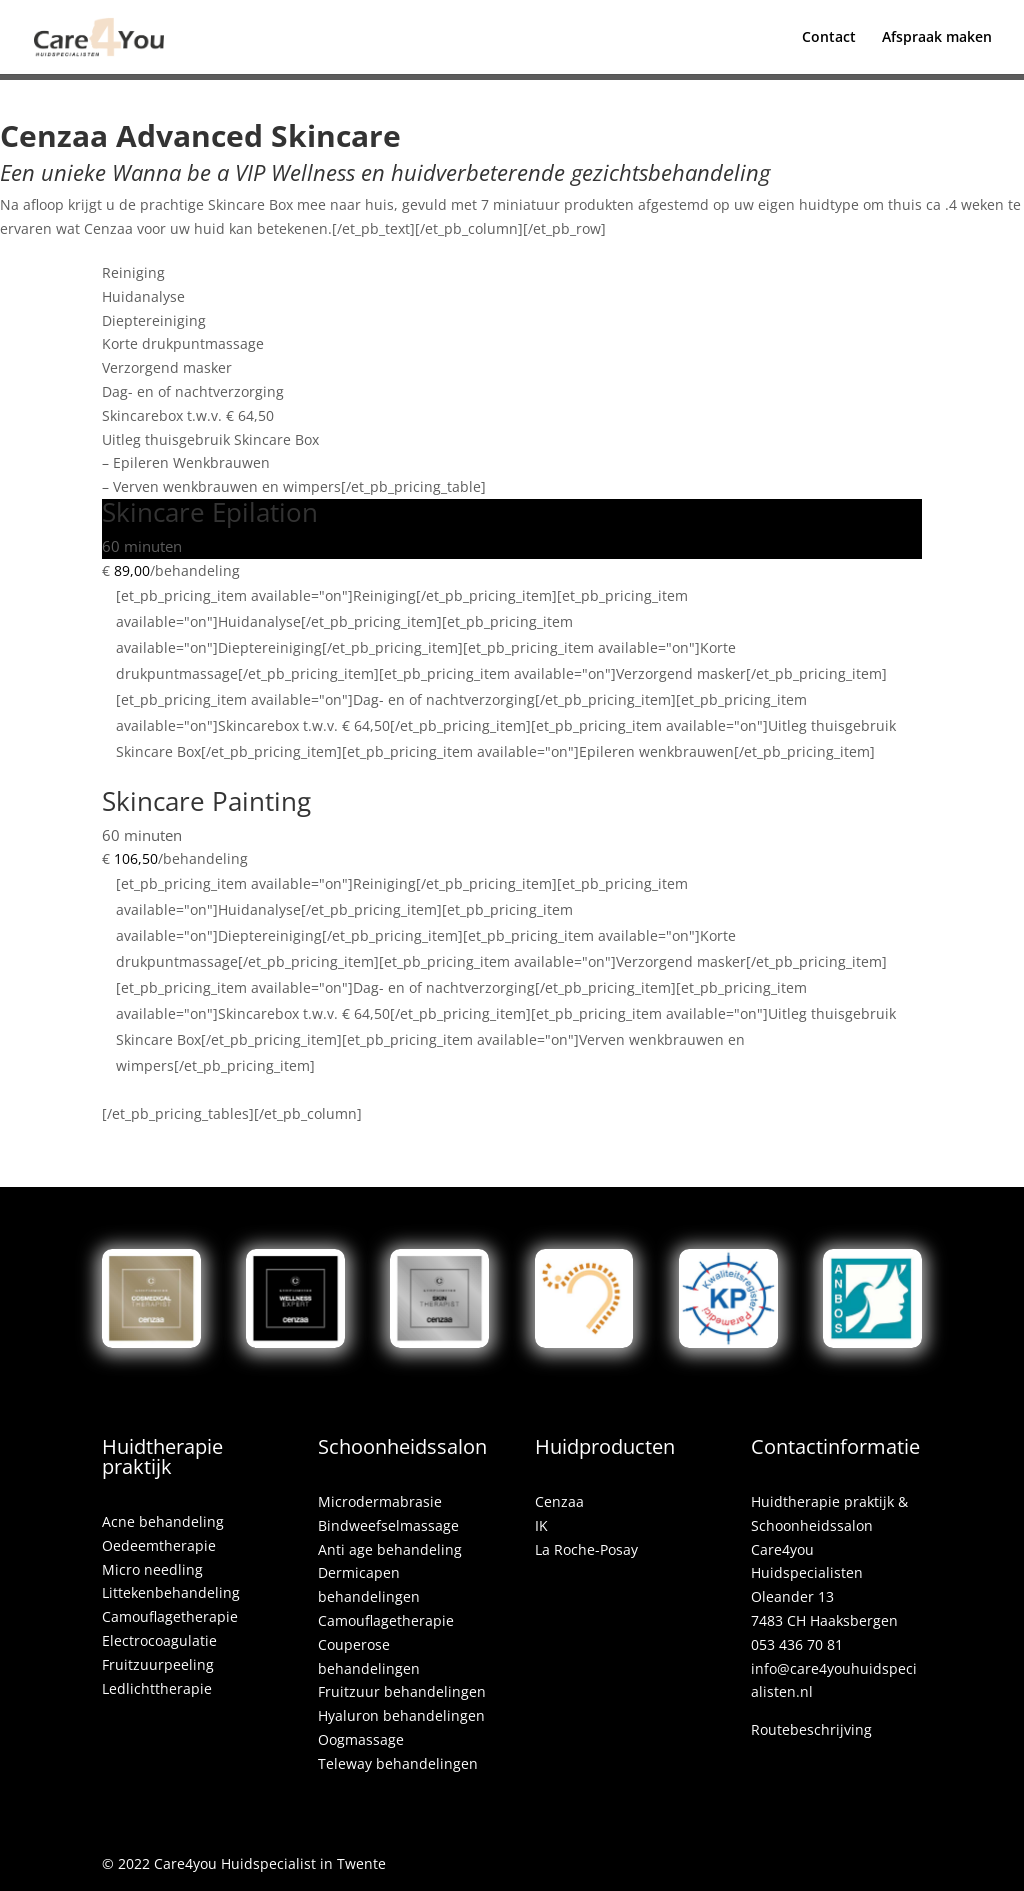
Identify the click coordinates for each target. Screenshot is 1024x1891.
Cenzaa (559, 1501)
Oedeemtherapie (159, 1545)
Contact (829, 38)
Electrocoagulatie (159, 1640)
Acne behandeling (163, 1521)
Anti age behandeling (390, 1549)
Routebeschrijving (811, 1729)
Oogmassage (361, 1739)
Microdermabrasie (380, 1501)
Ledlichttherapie (157, 1688)
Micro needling (152, 1569)
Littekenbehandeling (171, 1592)
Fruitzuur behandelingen (402, 1691)
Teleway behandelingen (398, 1763)
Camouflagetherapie (170, 1616)
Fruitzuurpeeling (158, 1664)
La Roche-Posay (586, 1549)
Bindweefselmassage (388, 1525)
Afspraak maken (937, 38)
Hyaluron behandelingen (401, 1715)
